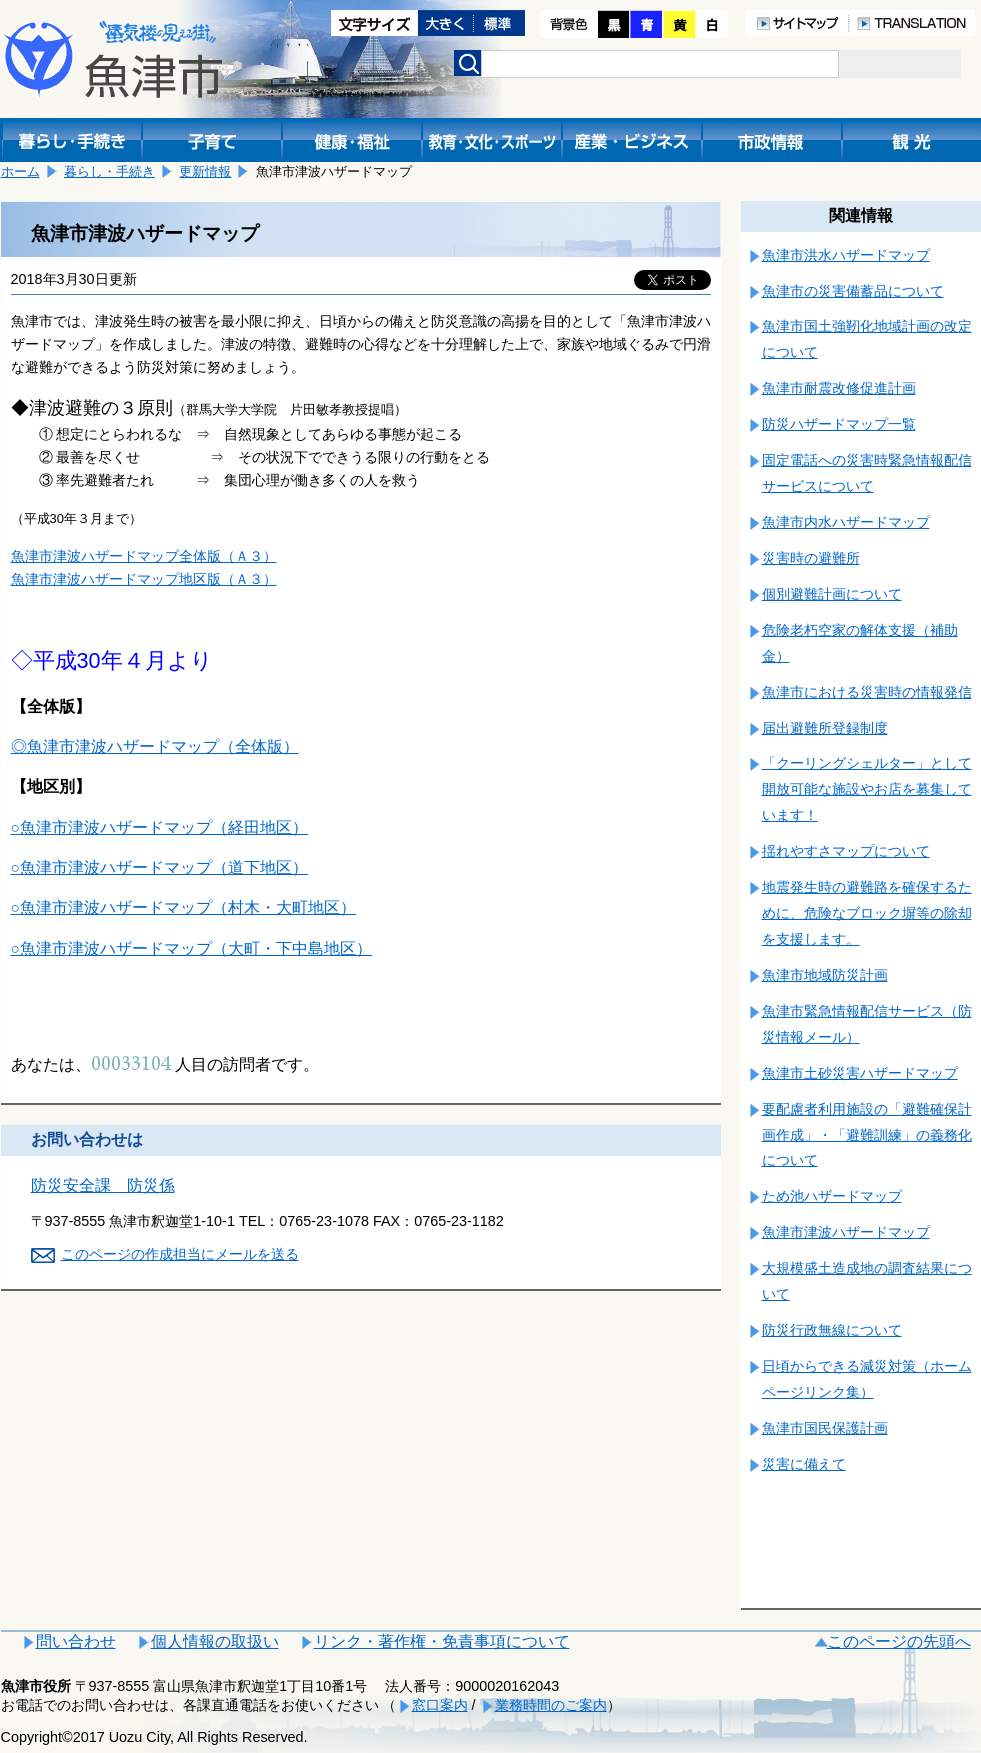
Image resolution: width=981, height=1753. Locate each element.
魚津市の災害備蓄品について (853, 291)
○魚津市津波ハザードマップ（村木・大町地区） (184, 907)
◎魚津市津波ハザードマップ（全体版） (155, 746)
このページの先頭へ (899, 1641)
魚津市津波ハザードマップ (846, 1232)
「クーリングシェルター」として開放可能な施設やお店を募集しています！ (867, 789)
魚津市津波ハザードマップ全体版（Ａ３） (144, 556)
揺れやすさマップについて (846, 851)
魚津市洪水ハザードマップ (846, 255)
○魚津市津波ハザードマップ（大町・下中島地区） (192, 948)
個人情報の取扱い (215, 1641)
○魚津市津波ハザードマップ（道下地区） (160, 867)
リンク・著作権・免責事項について (442, 1641)
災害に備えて (804, 1464)
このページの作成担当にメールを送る (180, 1254)
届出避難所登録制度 (825, 728)
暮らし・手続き (109, 171)
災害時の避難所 (811, 558)
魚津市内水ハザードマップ (846, 522)
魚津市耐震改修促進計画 (839, 388)
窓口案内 (440, 1705)
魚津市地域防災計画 (825, 975)
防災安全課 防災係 (103, 1185)
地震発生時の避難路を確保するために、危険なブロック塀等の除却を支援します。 (867, 913)
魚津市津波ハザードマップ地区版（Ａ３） (144, 579)
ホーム (20, 171)
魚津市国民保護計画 (825, 1428)
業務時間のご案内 (551, 1705)
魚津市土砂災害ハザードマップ (860, 1073)
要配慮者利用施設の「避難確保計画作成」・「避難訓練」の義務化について (867, 1135)
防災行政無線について (832, 1330)
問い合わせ (76, 1641)
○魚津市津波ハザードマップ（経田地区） (160, 827)
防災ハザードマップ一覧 (839, 424)
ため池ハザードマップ (832, 1196)
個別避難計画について (832, 594)
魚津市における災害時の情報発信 (867, 692)
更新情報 (205, 171)
